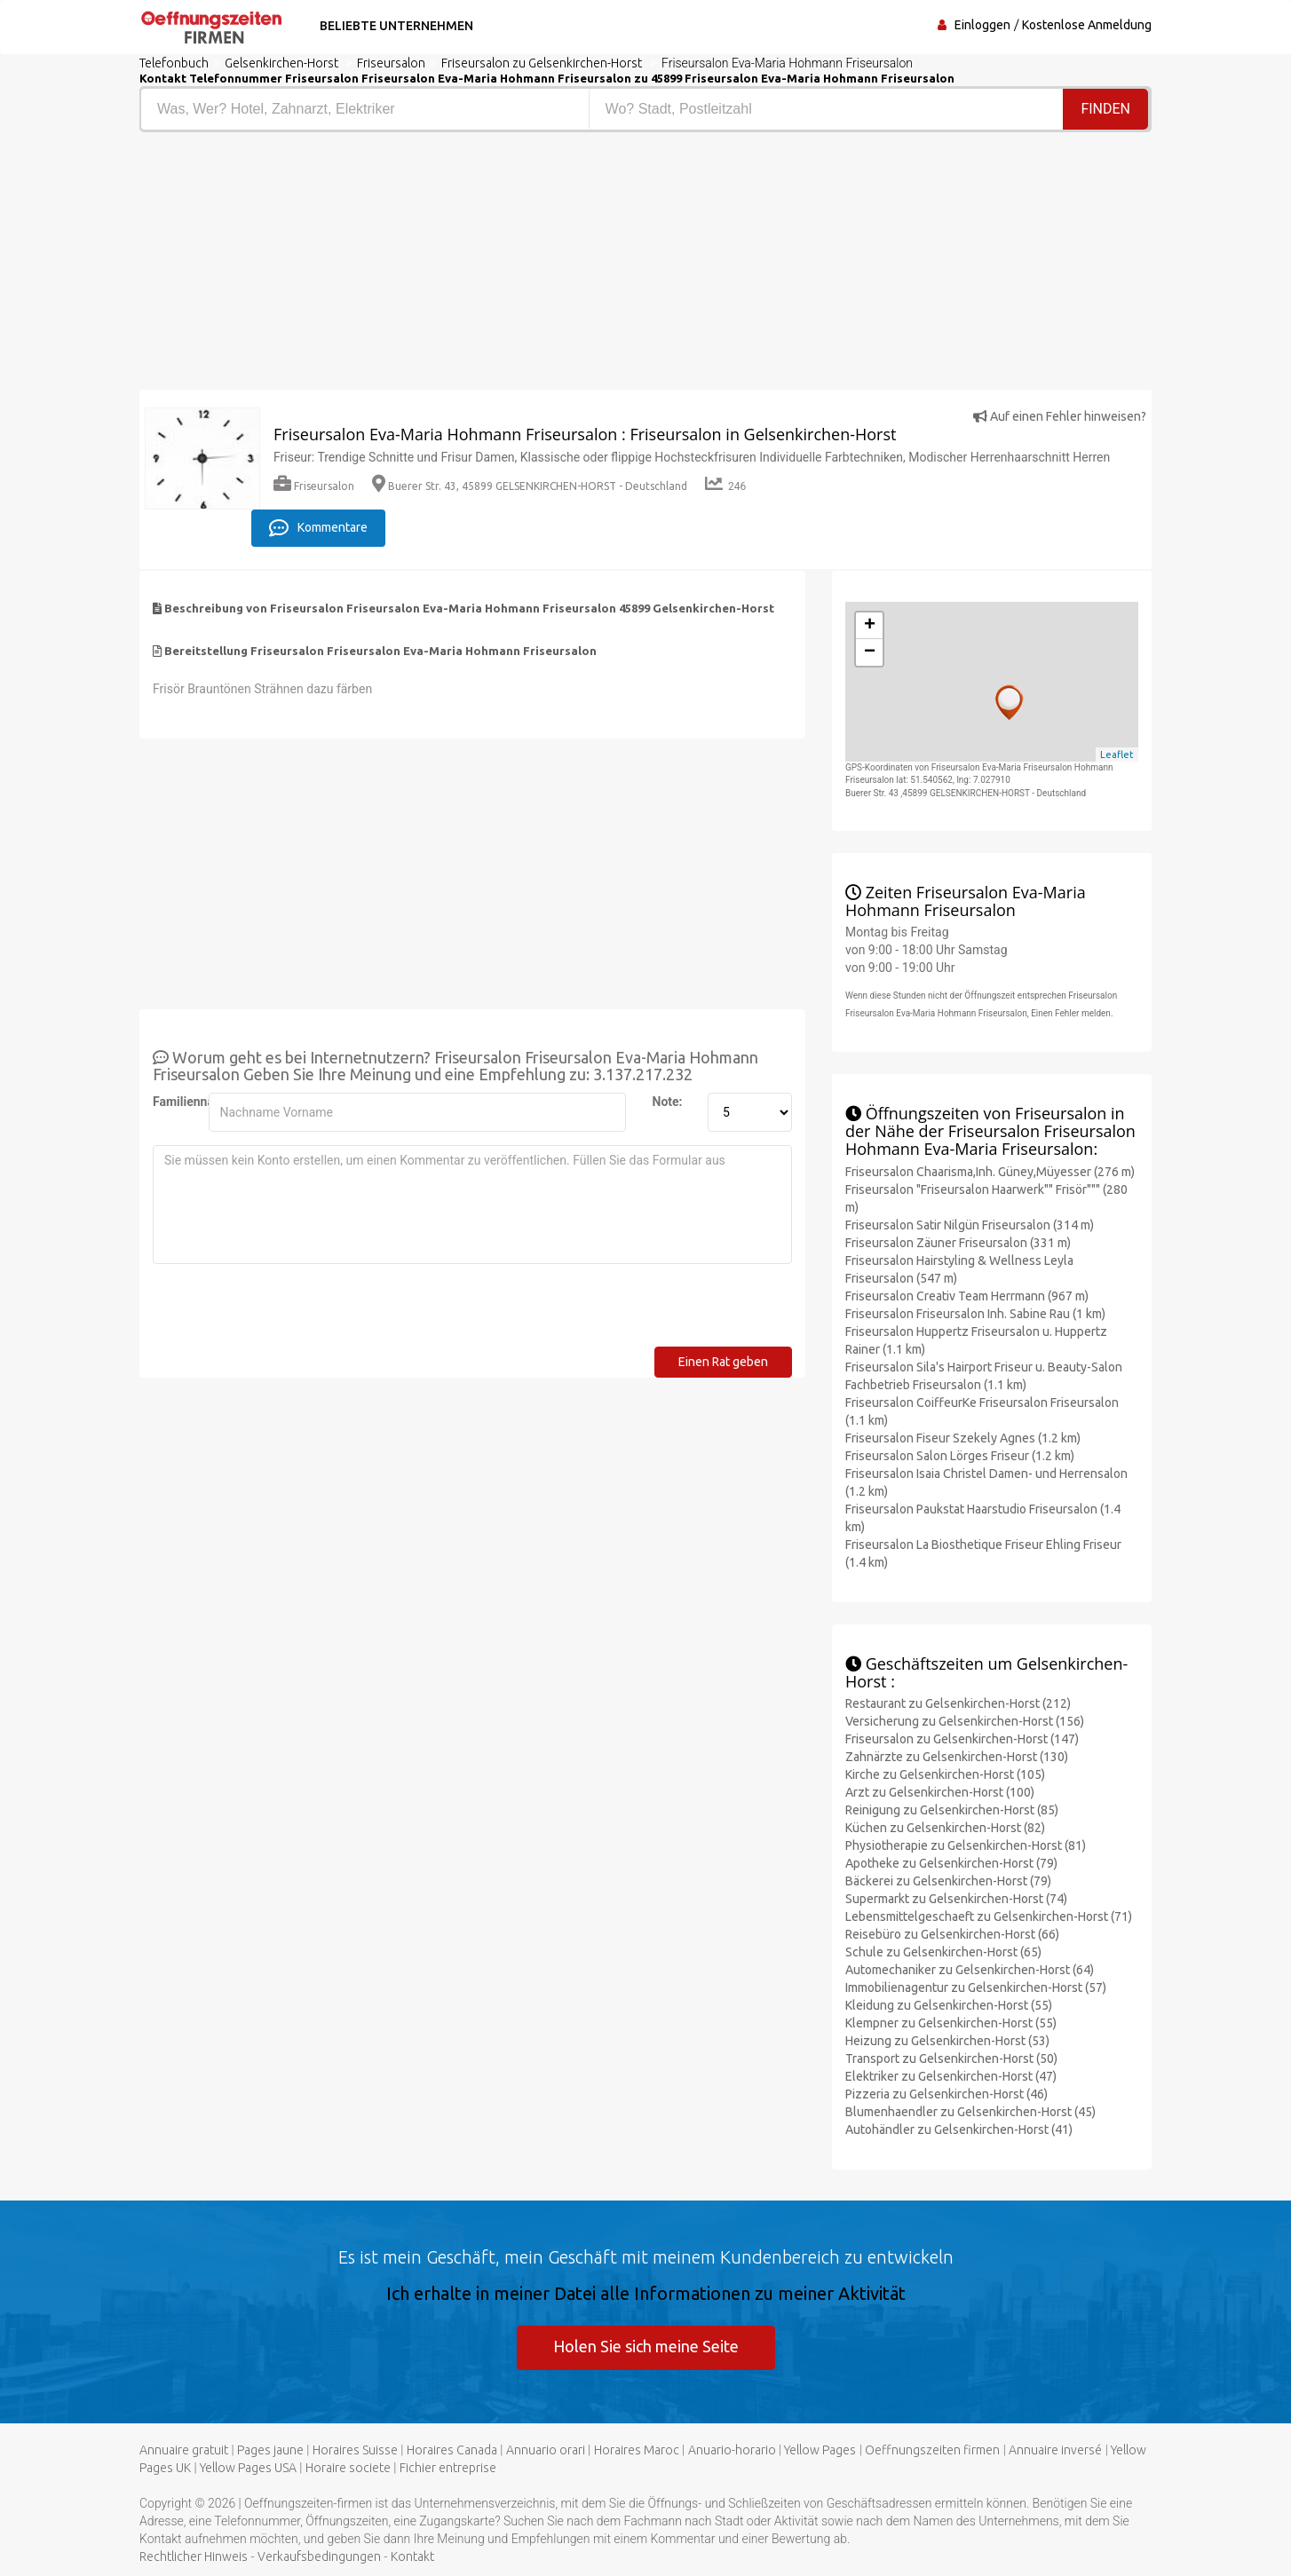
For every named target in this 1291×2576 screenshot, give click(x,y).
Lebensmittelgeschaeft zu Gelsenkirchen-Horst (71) (988, 1916)
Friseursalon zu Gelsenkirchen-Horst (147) (962, 1739)
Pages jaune (270, 2450)
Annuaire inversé (1055, 2450)
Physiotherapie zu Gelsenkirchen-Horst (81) (965, 1845)
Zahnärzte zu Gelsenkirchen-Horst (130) (956, 1757)
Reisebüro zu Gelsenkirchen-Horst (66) (952, 1934)
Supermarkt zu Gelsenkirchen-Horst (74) (956, 1899)
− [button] (869, 652)
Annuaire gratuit (183, 2450)
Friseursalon (313, 486)
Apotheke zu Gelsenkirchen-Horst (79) (951, 1863)
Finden (1105, 108)
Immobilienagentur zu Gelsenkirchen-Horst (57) (975, 1987)
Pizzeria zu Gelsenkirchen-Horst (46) (946, 2094)
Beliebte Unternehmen (395, 26)
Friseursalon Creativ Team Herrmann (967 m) (967, 1296)
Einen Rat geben (723, 1362)
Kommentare (318, 528)
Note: (668, 1101)
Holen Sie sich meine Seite (646, 2346)
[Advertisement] (385, 265)
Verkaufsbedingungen (319, 2556)
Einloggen (982, 25)
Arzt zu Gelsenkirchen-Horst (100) (939, 1792)
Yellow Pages (820, 2450)
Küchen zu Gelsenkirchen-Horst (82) (945, 1828)
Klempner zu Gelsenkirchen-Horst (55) (951, 2023)
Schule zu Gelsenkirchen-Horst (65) (943, 1952)
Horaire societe (348, 2468)
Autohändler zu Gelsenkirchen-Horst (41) (959, 2129)
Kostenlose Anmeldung (1087, 25)
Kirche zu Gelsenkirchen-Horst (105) (945, 1774)
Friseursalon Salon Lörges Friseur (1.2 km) (959, 1456)
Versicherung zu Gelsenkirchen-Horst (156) (964, 1721)
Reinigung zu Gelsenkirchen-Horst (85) (951, 1810)
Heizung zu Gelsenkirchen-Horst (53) (947, 2041)
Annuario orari (545, 2450)
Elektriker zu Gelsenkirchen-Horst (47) (951, 2076)
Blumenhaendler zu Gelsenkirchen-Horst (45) (970, 2112)
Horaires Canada (452, 2450)
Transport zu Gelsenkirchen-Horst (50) (951, 2058)
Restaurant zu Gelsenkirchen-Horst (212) (958, 1703)
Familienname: (174, 1101)
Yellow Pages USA (248, 2468)
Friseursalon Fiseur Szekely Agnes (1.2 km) (963, 1438)
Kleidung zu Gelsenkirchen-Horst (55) (948, 2005)
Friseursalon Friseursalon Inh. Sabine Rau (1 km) (975, 1314)
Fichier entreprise (448, 2468)
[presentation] (288, 1312)
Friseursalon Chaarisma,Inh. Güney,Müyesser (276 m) (990, 1172)
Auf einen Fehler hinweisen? (1059, 416)
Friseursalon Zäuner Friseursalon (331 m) (958, 1243)
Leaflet (1117, 754)
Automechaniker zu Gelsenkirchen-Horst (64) (969, 1970)
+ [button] (869, 625)
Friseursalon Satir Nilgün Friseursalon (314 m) (969, 1225)
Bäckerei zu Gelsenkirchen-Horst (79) (948, 1881)
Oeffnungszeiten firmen (932, 2450)
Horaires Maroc (636, 2450)
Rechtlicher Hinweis (193, 2556)
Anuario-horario (732, 2450)
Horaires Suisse (355, 2450)
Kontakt (412, 2556)
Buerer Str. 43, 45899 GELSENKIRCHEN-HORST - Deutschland (529, 486)
